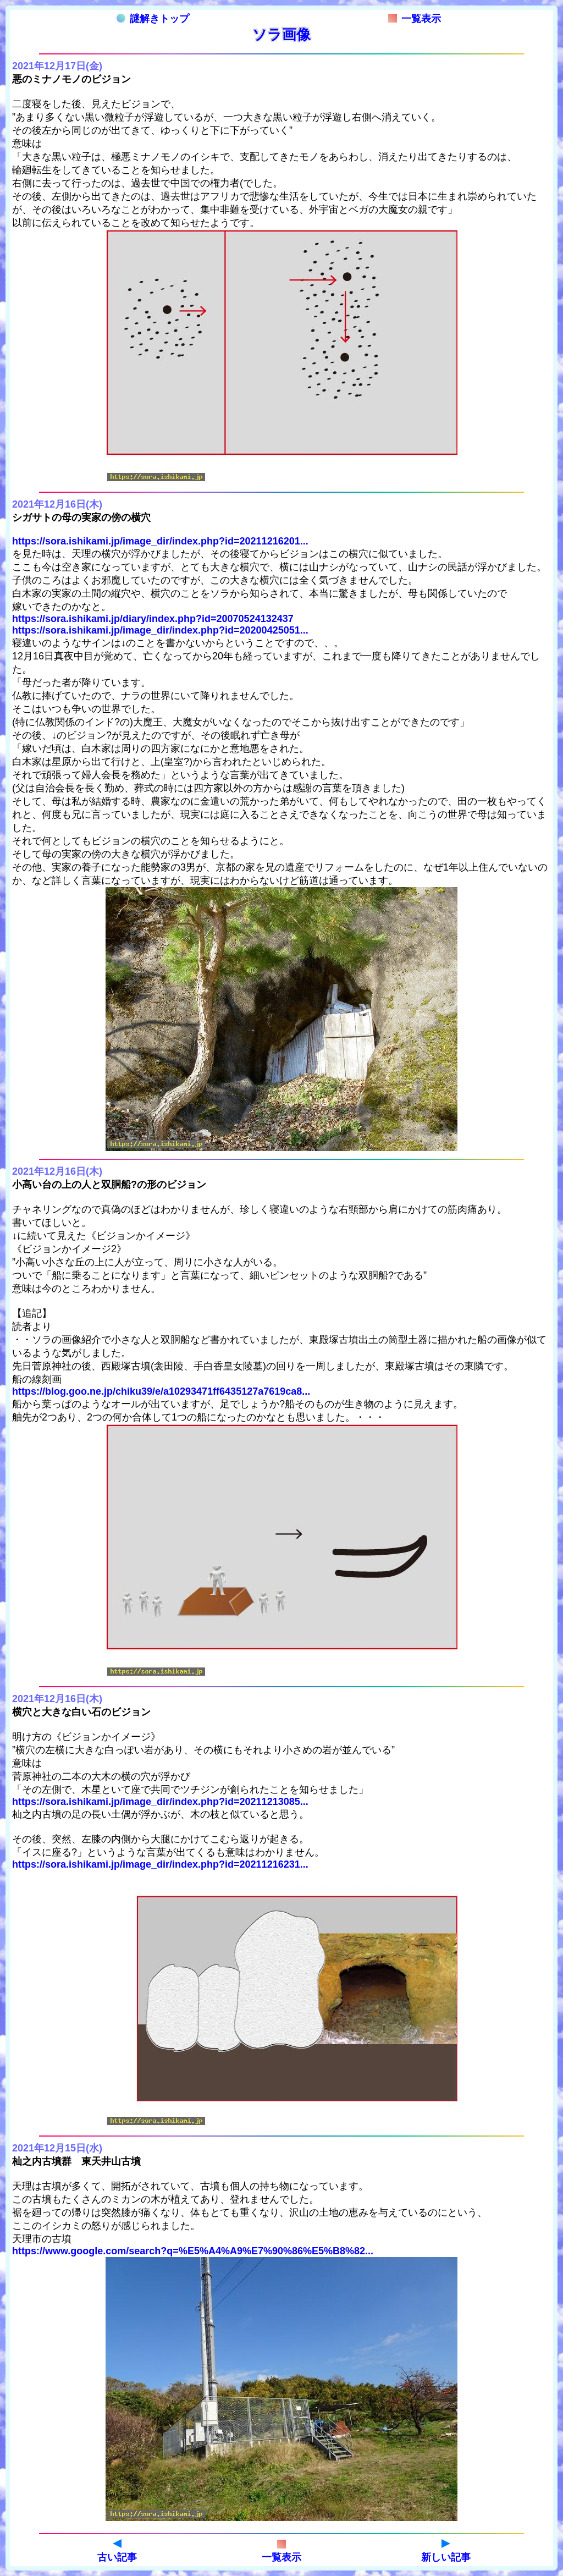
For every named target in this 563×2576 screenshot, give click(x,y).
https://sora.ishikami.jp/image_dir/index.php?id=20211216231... (160, 1864)
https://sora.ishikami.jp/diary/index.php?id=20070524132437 (153, 618)
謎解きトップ (153, 18)
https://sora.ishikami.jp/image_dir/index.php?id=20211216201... (160, 541)
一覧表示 (414, 18)
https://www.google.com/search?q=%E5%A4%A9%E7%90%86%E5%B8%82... (192, 2250)
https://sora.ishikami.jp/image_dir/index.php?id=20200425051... (160, 630)
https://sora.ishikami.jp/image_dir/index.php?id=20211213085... (160, 1801)
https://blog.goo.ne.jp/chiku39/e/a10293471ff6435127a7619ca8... (161, 1391)
